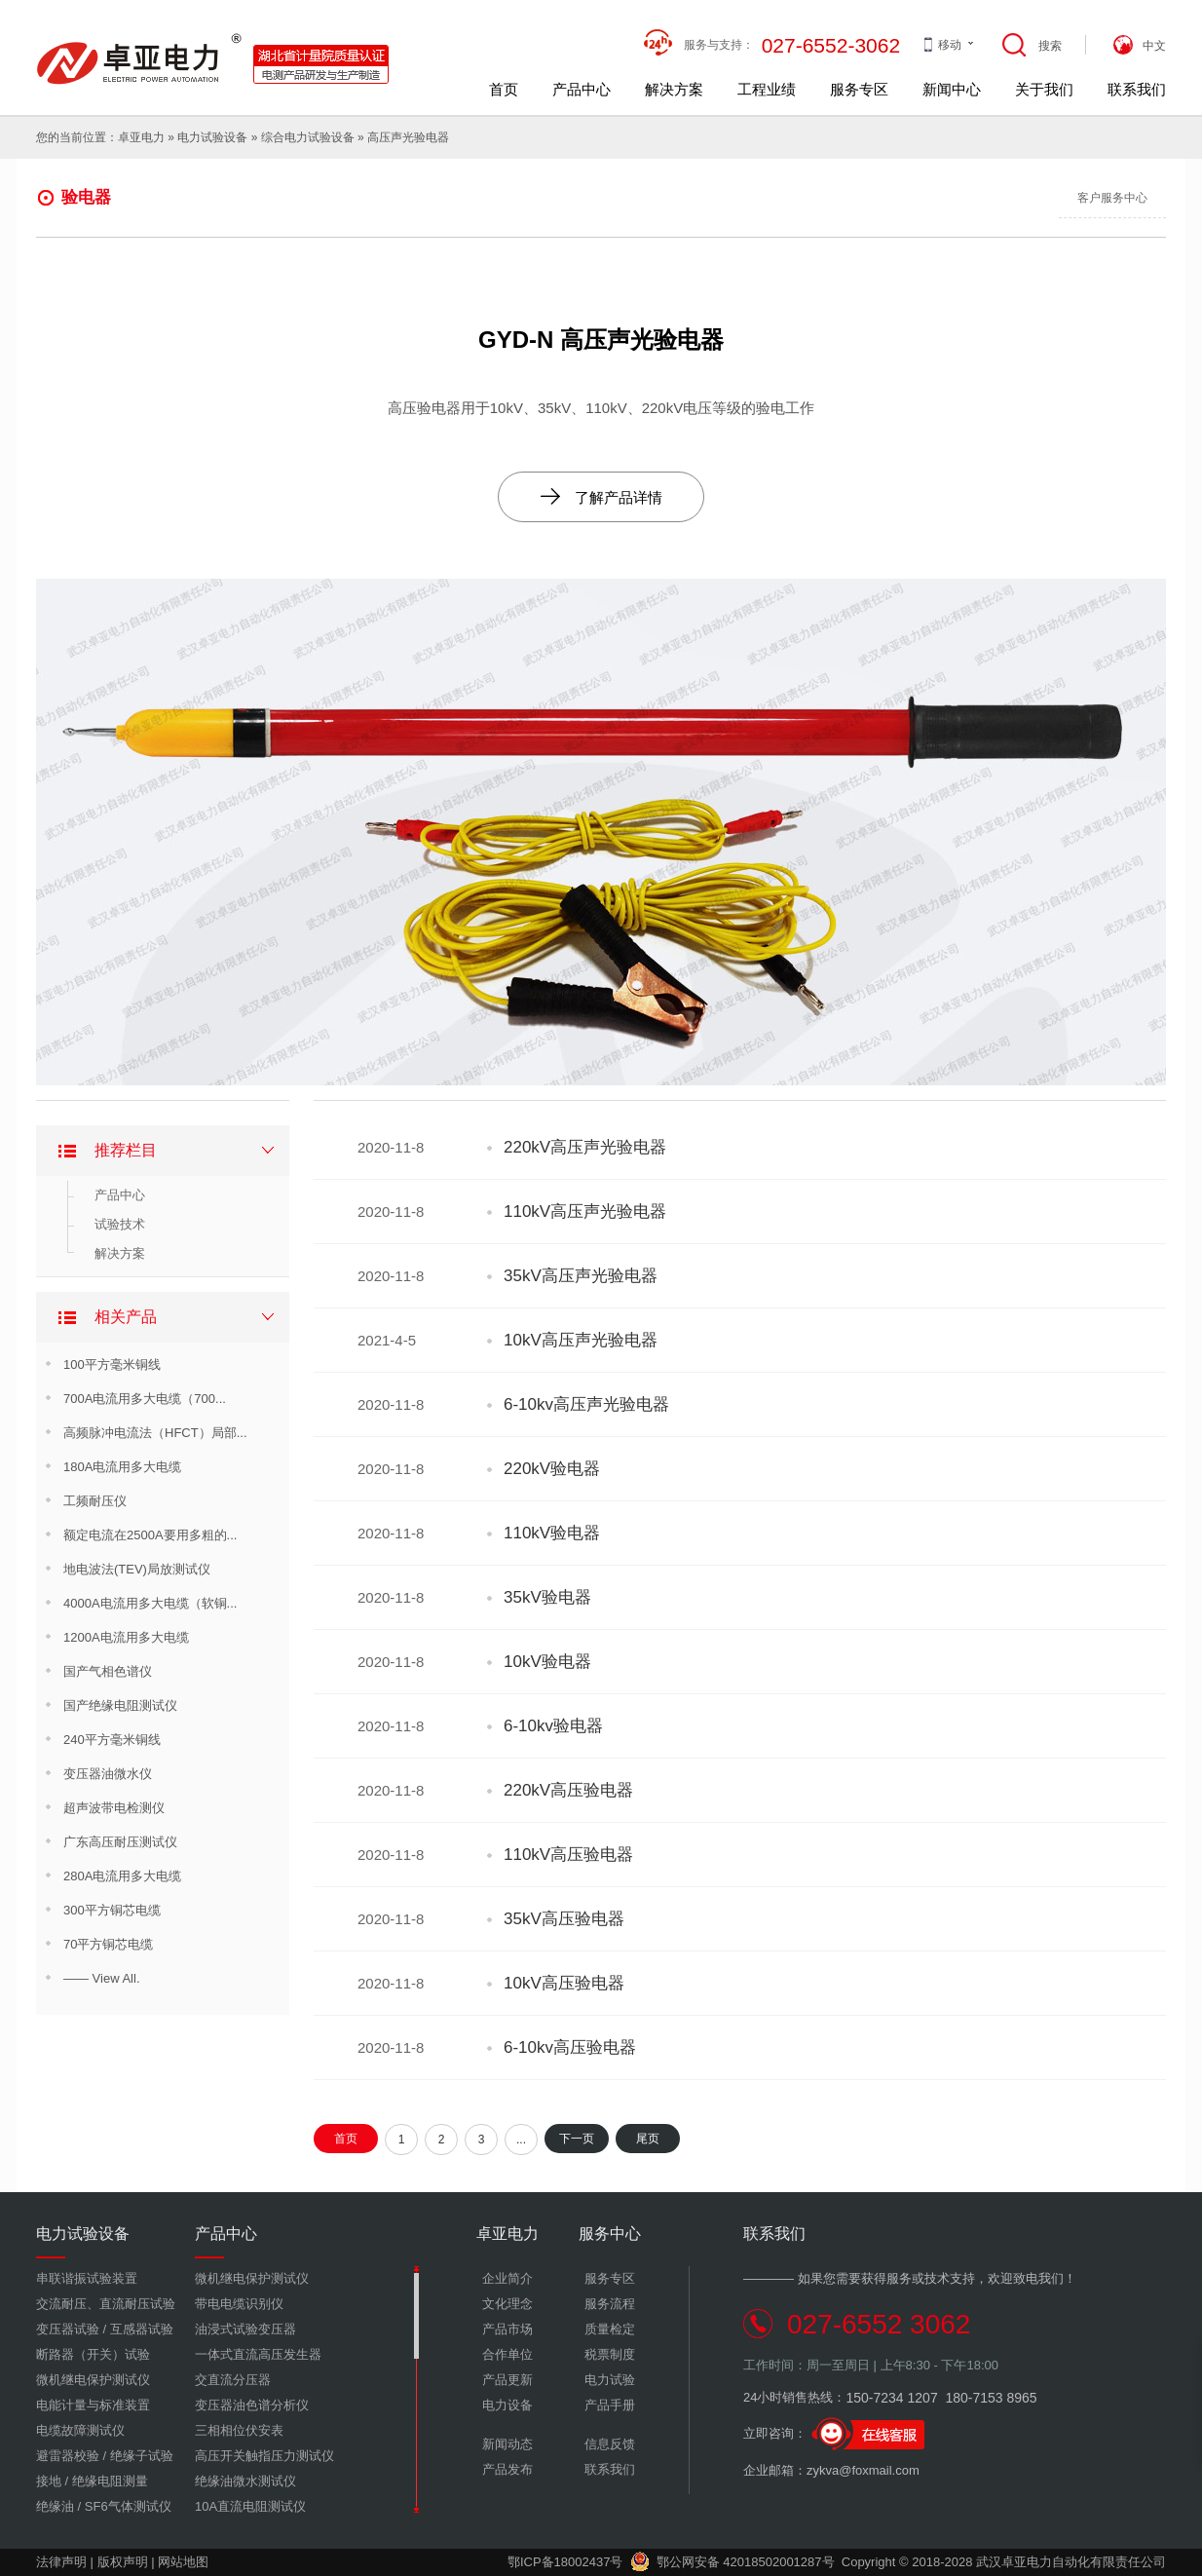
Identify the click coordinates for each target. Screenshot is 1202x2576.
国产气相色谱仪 (107, 1671)
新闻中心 (951, 89)
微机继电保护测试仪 (93, 2379)
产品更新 (507, 2379)
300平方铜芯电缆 (112, 1910)
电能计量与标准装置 (93, 2405)
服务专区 (859, 89)
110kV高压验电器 (568, 1854)
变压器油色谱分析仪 (252, 2405)
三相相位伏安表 (239, 2430)
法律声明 (61, 2562)
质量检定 (609, 2329)
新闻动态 (507, 2444)
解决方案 (674, 89)
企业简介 (507, 2278)
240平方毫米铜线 (112, 1739)
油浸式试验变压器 (245, 2329)
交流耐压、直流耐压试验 (105, 2303)
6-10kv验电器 (553, 1726)
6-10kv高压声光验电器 (586, 1404)
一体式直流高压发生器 (258, 2354)
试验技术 (119, 1224)
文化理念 (507, 2303)
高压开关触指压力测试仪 (264, 2455)
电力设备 (507, 2405)
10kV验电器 (547, 1661)
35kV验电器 (547, 1597)
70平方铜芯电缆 (108, 1944)
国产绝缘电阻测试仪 (120, 1705)
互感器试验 (141, 2329)
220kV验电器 (552, 1468)
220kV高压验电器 (568, 1790)
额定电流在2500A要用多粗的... (150, 1535)
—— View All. (101, 1978)
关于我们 (1044, 89)
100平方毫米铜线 (112, 1364)
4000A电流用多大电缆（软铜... (150, 1603)
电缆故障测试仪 (80, 2430)
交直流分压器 (233, 2379)
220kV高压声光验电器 (585, 1147)
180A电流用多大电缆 (122, 1466)
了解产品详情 (601, 496)
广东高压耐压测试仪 (120, 1842)
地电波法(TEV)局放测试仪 (136, 1569)
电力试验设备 (212, 137)
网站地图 (183, 2562)
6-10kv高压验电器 (570, 2047)
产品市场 (507, 2329)
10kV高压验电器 (564, 1983)
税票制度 (609, 2354)
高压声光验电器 (408, 137)
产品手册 (609, 2405)
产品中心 (581, 89)
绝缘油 (55, 2506)
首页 (503, 89)
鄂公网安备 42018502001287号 (732, 2562)
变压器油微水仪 (107, 1773)
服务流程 (609, 2303)
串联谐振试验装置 (86, 2278)
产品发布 (507, 2469)
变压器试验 (67, 2329)
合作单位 (507, 2354)
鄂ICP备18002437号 (565, 2562)
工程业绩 (766, 89)
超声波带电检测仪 (114, 1807)
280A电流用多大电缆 (122, 1876)
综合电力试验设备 (308, 137)
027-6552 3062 (878, 2324)
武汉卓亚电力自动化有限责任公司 (1071, 2562)
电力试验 (609, 2379)
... (521, 2139)
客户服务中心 (1112, 198)
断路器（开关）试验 (93, 2354)
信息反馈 (609, 2444)
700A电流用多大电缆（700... (144, 1398)
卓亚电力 (141, 137)
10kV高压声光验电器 (580, 1340)
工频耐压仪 (95, 1501)
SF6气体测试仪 (128, 2506)
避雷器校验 (67, 2455)
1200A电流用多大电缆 (126, 1637)
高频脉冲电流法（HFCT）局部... (155, 1432)
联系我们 (1137, 89)
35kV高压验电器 (564, 1919)
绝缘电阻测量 (110, 2481)
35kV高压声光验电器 (580, 1276)
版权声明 (122, 2562)
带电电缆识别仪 (239, 2303)
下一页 (576, 2138)
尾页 (647, 2138)
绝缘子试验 (141, 2455)
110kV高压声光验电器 (585, 1211)
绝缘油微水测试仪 (245, 2481)
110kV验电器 (552, 1533)
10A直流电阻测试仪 (250, 2506)
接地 (48, 2481)
